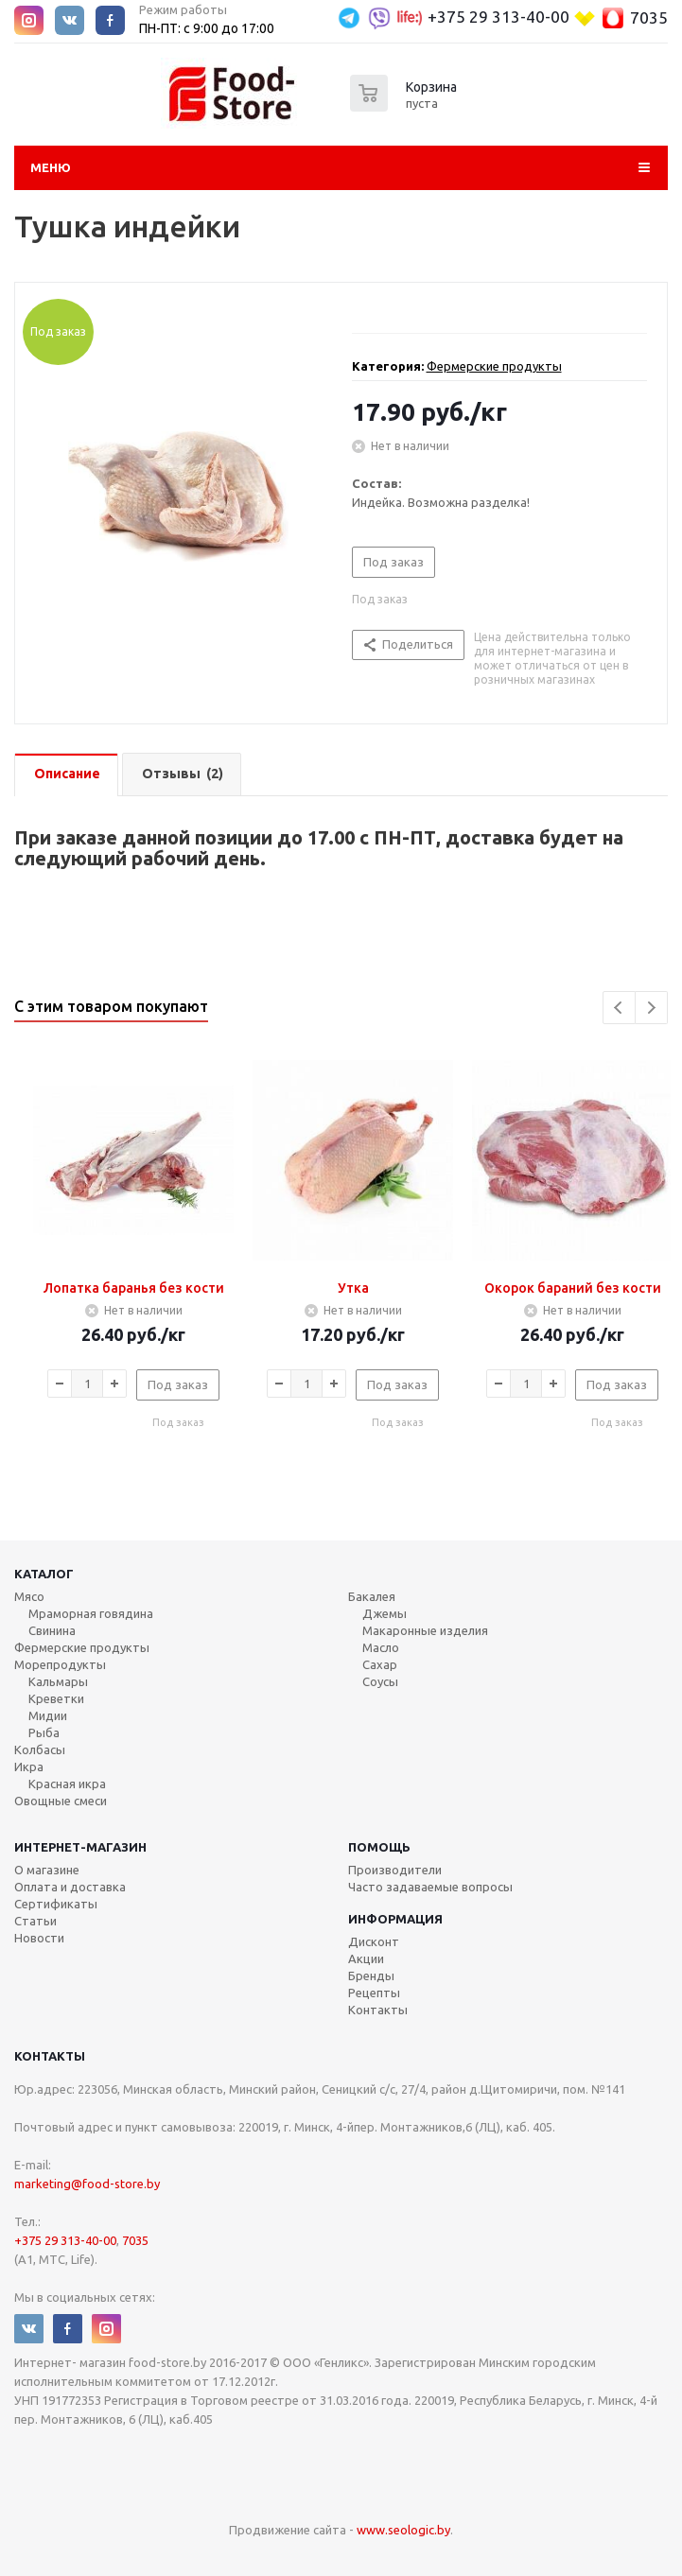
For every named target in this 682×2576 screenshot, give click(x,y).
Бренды (371, 1975)
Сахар (379, 1664)
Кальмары (58, 1681)
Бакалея (371, 1596)
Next (651, 1007)
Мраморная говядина (90, 1613)
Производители (395, 1869)
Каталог (44, 1573)
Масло (380, 1647)
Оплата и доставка (70, 1886)
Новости (39, 1937)
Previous (619, 1007)
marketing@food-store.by (87, 2183)
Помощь (379, 1847)
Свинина (52, 1630)
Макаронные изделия (425, 1630)
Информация (395, 1918)
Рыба (44, 1732)
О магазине (46, 1869)
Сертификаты (55, 1903)
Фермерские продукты (494, 366)
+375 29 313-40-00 (498, 17)
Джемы (384, 1613)
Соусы (380, 1681)
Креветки (56, 1698)
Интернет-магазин (80, 1847)
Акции (366, 1958)
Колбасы (39, 1749)
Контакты (378, 2009)
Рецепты (374, 1992)
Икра (29, 1766)
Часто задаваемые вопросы (430, 1886)
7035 (649, 17)
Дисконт (373, 1941)
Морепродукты (60, 1664)
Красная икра (67, 1783)
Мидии (47, 1715)
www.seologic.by (403, 2529)
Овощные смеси (60, 1800)
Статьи (35, 1920)
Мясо (29, 1596)
